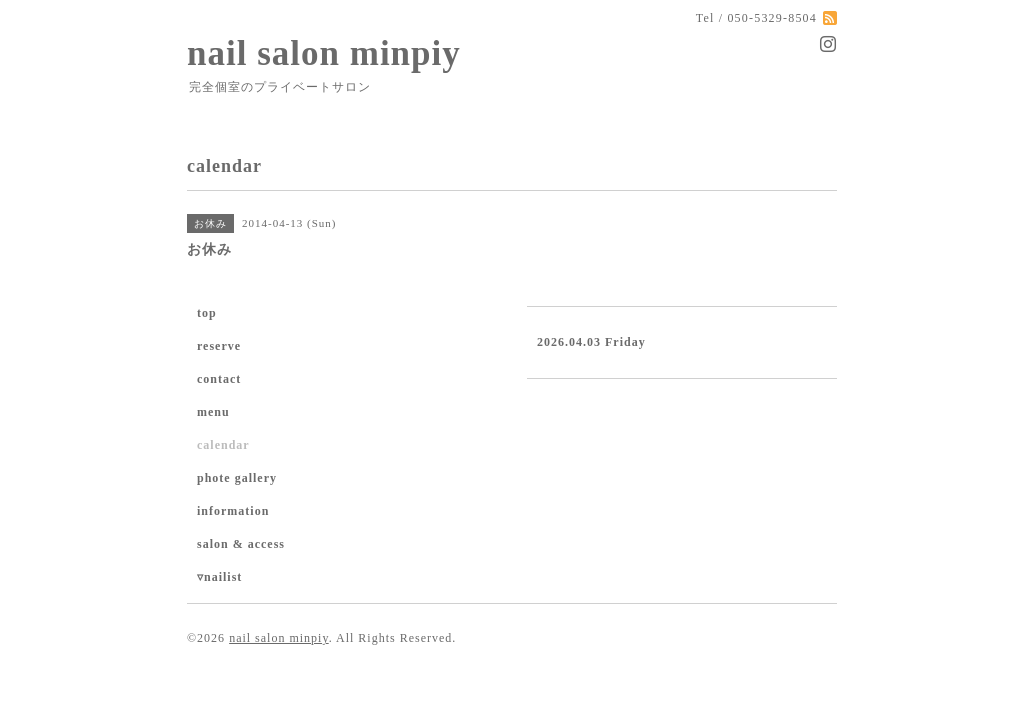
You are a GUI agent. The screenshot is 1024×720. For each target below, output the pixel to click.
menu (213, 412)
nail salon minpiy (324, 53)
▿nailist (219, 577)
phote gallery (237, 478)
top (207, 313)
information (233, 511)
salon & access (241, 544)
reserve (219, 346)
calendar (223, 445)
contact (219, 379)
